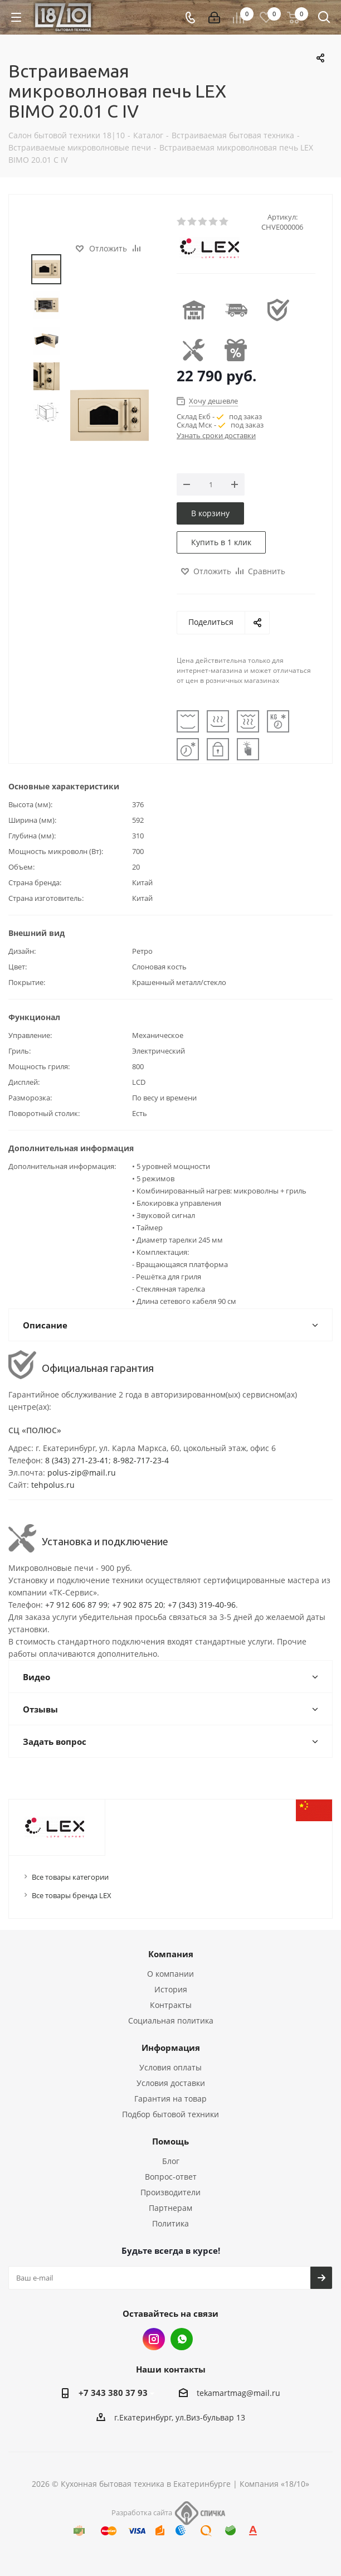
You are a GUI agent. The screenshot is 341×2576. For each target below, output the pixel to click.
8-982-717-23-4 (141, 1460)
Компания (170, 1953)
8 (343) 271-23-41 (77, 1460)
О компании (170, 1973)
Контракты (171, 2005)
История (170, 1989)
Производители (170, 2192)
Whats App (181, 2339)
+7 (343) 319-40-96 (202, 1604)
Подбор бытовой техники (170, 2114)
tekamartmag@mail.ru (238, 2393)
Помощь (170, 2141)
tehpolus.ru (53, 1484)
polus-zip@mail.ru (81, 1472)
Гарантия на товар (170, 2098)
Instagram (154, 2339)
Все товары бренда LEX (71, 1895)
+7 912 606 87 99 (76, 1604)
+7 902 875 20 (137, 1604)
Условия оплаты (170, 2067)
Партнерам (170, 2208)
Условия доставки (171, 2083)
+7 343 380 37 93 (113, 2392)
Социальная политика (170, 2020)
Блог (170, 2161)
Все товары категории (70, 1877)
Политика (170, 2223)
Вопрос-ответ (171, 2176)
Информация (171, 2047)
